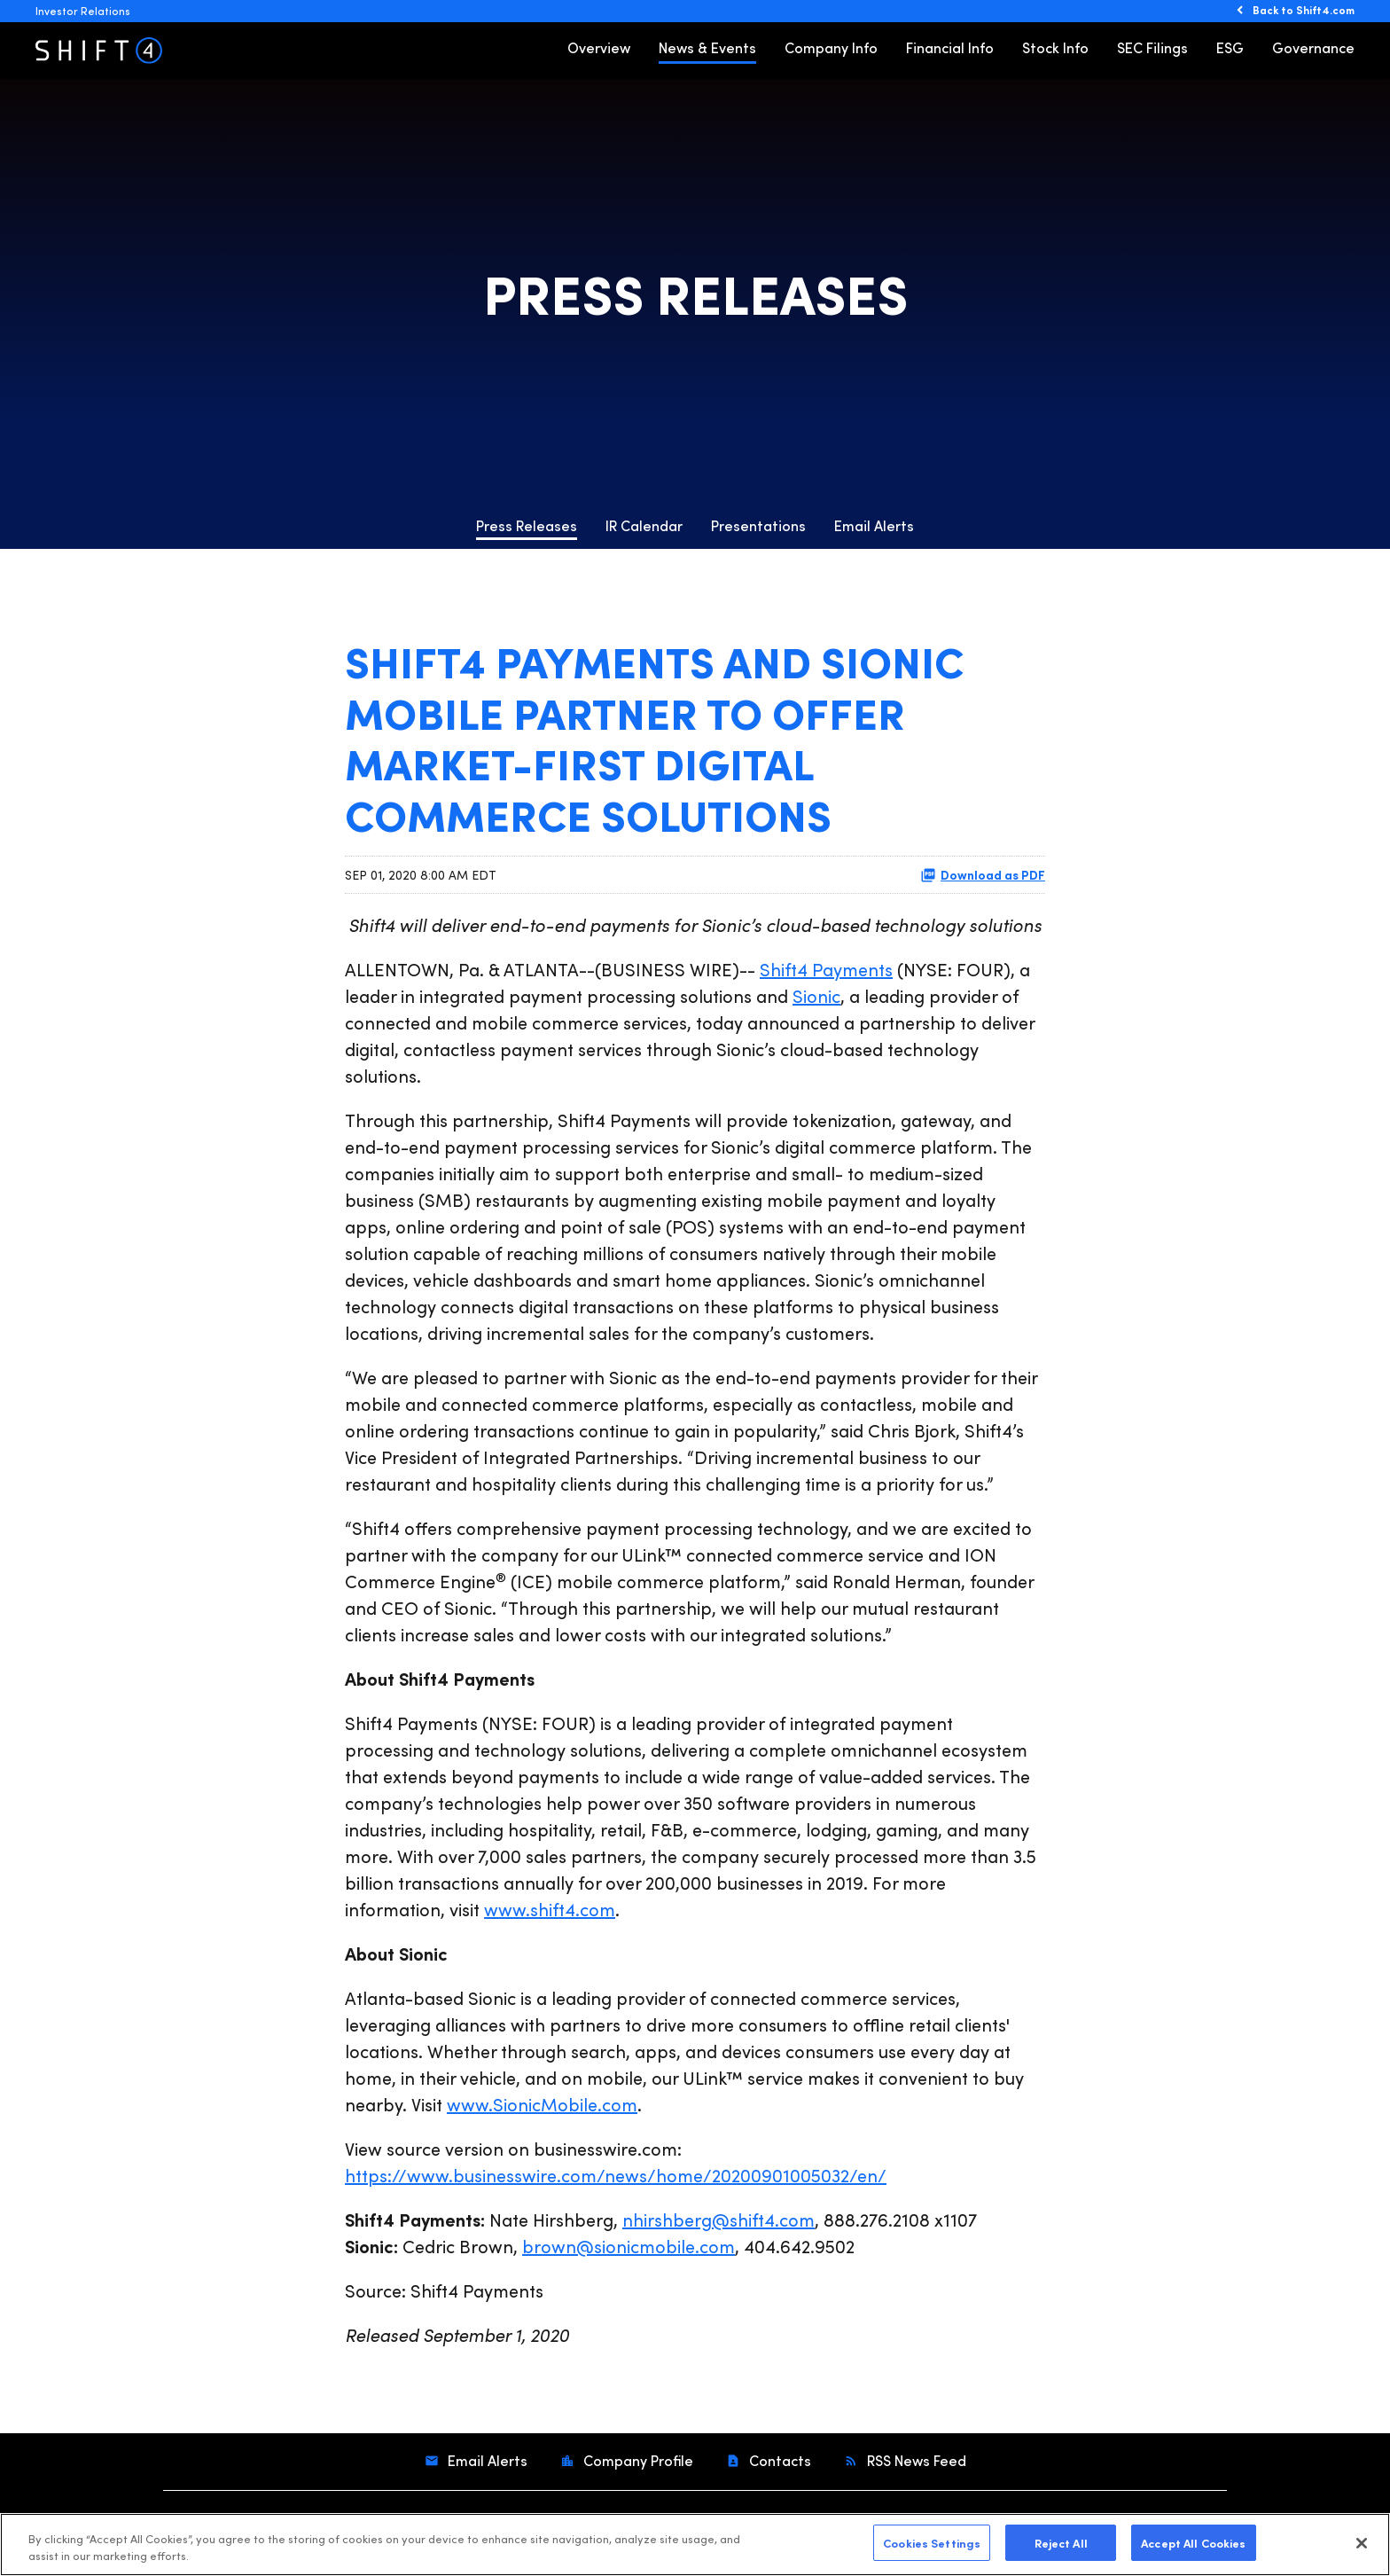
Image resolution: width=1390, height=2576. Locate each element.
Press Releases (526, 525)
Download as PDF (982, 874)
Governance (1313, 47)
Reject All (1061, 2549)
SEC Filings (1152, 47)
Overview (598, 47)
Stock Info (1055, 47)
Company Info (831, 47)
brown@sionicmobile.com (628, 2246)
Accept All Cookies (1193, 2549)
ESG (1230, 47)
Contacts (778, 2460)
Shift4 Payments (826, 969)
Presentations (758, 525)
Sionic (816, 995)
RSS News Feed (914, 2460)
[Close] (1361, 2549)
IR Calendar (644, 525)
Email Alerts (874, 525)
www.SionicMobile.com (542, 2104)
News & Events (707, 47)
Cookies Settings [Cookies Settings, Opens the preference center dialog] (931, 2549)
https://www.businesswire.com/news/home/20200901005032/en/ (615, 2175)
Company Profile (636, 2460)
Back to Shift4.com (1304, 9)
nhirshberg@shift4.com (718, 2219)
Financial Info (950, 47)
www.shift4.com (549, 1909)
